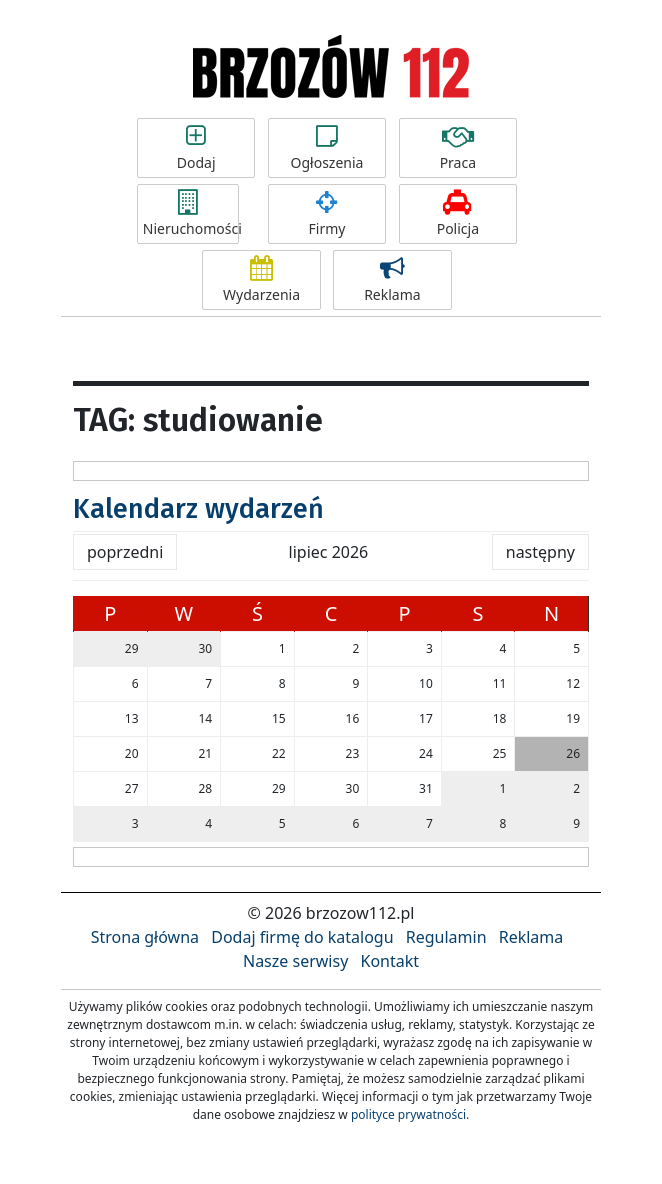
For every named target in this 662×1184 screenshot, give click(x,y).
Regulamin (446, 937)
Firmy (327, 214)
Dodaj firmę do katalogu (302, 937)
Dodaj (196, 148)
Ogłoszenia (327, 148)
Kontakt (389, 961)
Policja (458, 214)
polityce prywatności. (410, 1114)
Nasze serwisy (295, 961)
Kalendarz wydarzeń (198, 509)
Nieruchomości (191, 214)
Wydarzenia (261, 280)
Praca (458, 148)
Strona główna (145, 937)
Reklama (392, 280)
